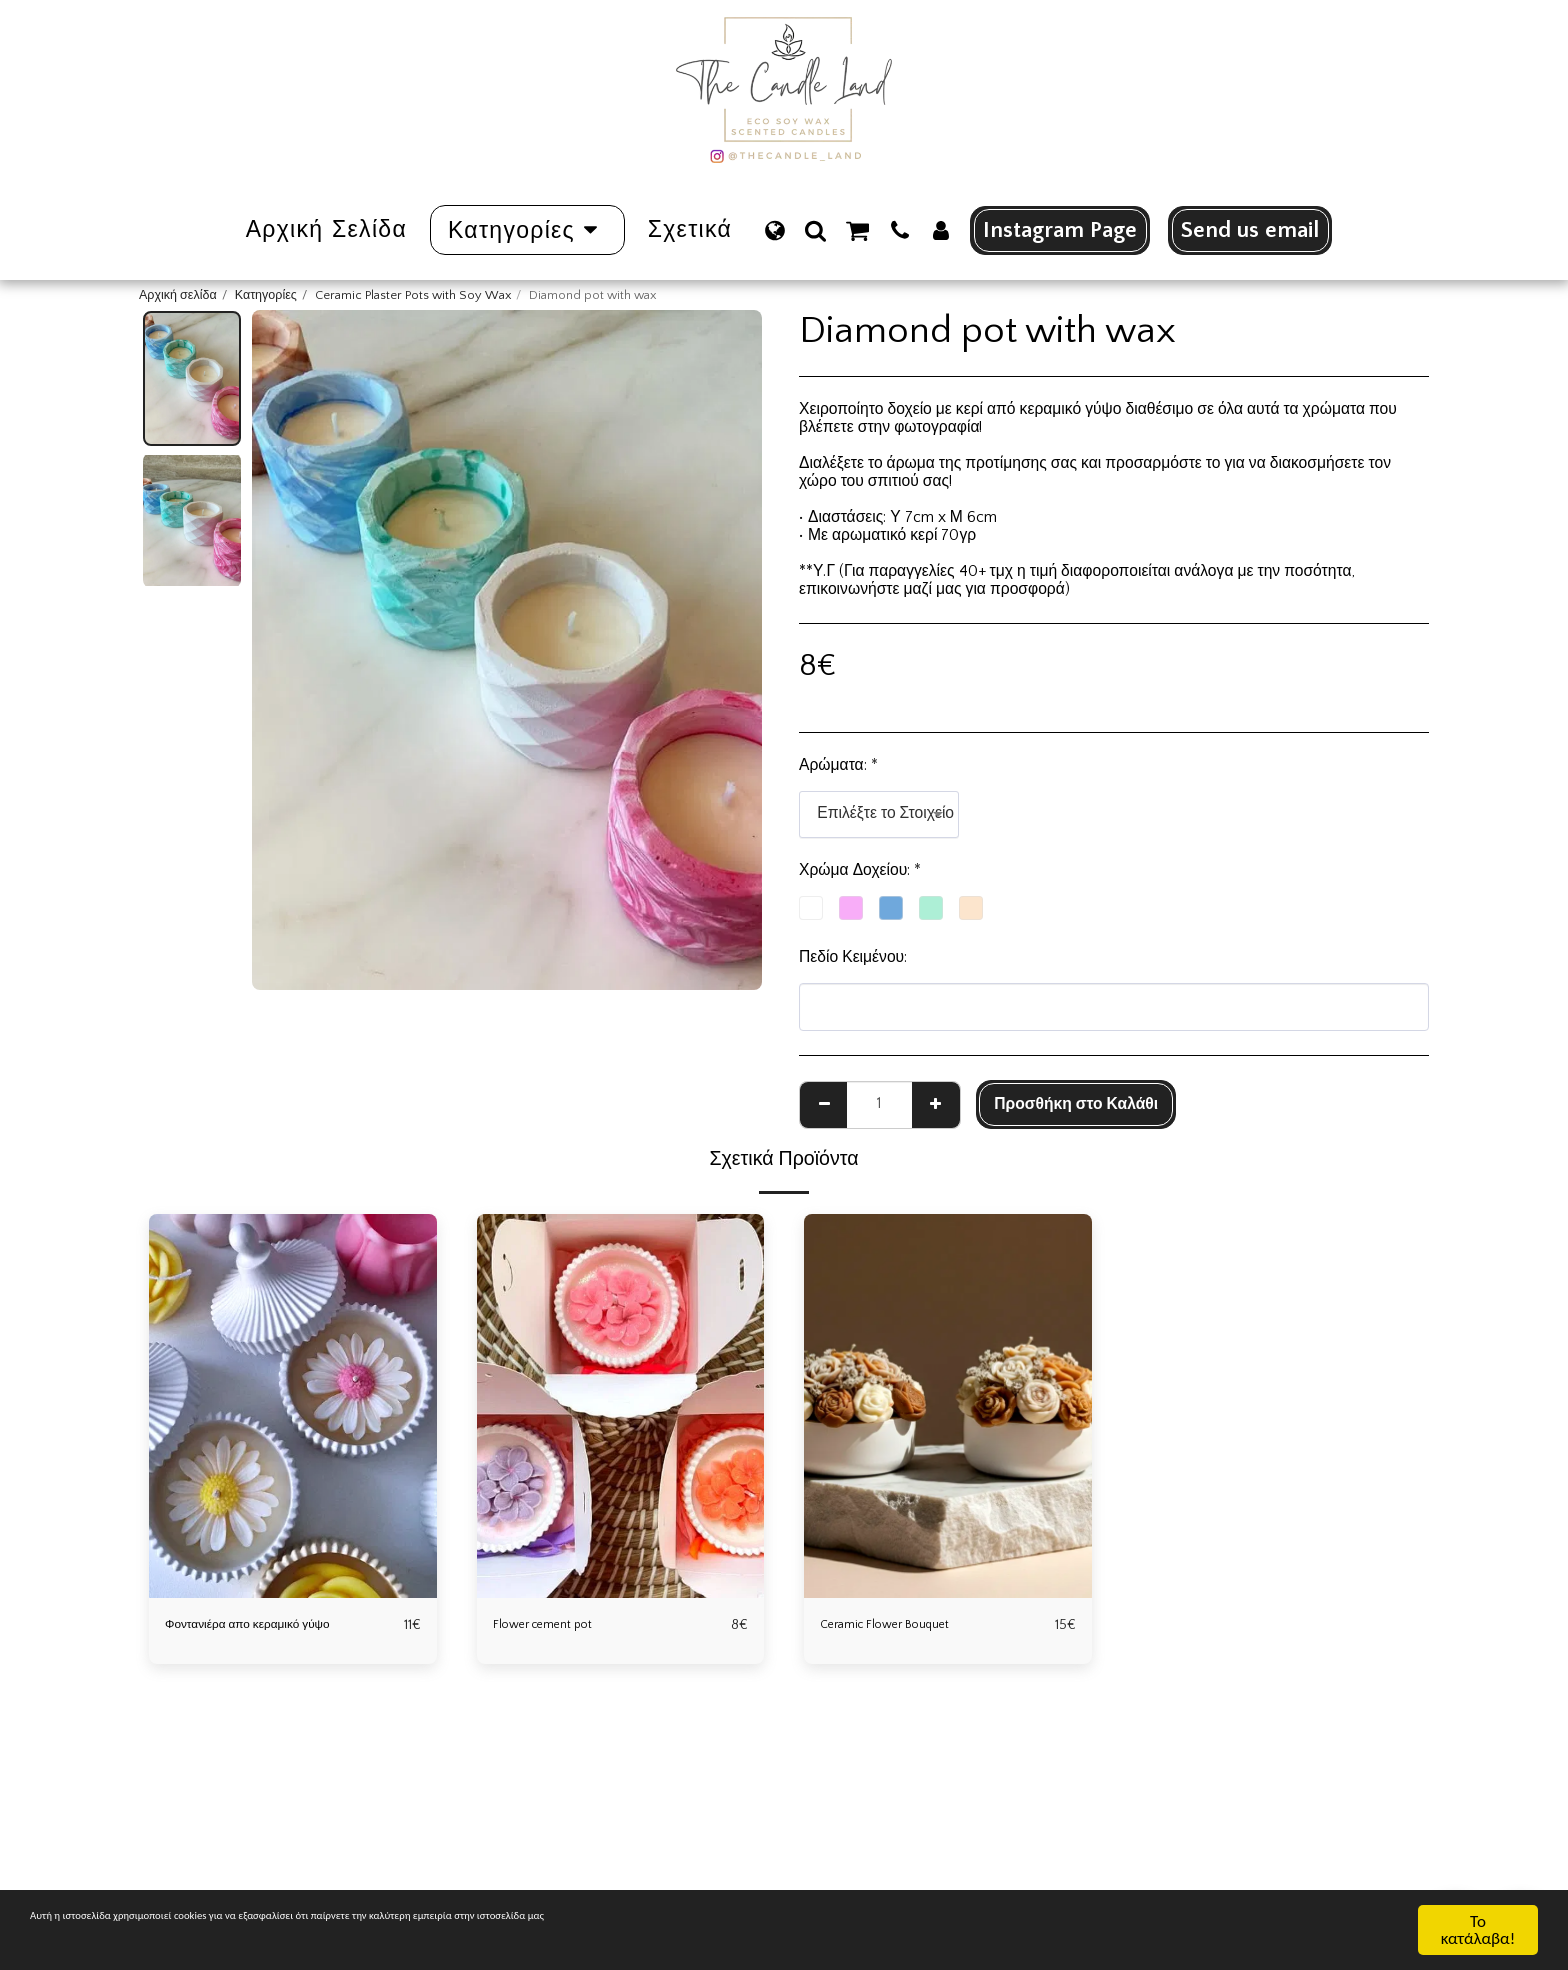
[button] (815, 230)
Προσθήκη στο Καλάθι (1076, 1104)
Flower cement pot (556, 1625)
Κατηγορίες (266, 295)
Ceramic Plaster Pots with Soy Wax (413, 295)
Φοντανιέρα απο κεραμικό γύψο (274, 1625)
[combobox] (879, 815)
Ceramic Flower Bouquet (902, 1625)
